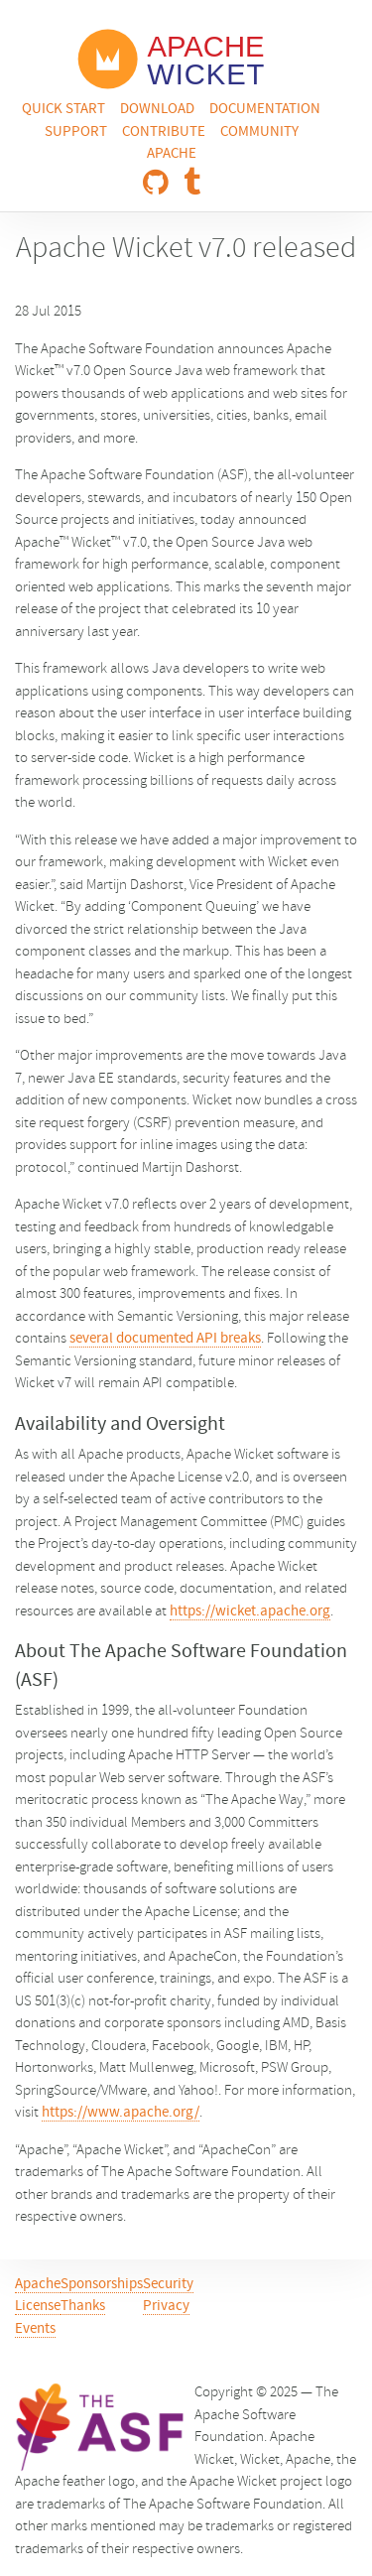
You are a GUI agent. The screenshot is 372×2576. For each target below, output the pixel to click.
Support (76, 132)
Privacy (166, 2306)
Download (157, 109)
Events (35, 2329)
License (38, 2306)
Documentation (264, 109)
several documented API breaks (165, 1339)
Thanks (83, 2306)
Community (259, 132)
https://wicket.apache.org (250, 1612)
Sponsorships (102, 2284)
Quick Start (63, 109)
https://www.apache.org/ (120, 2113)
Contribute (163, 132)
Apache (171, 154)
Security (168, 2284)
